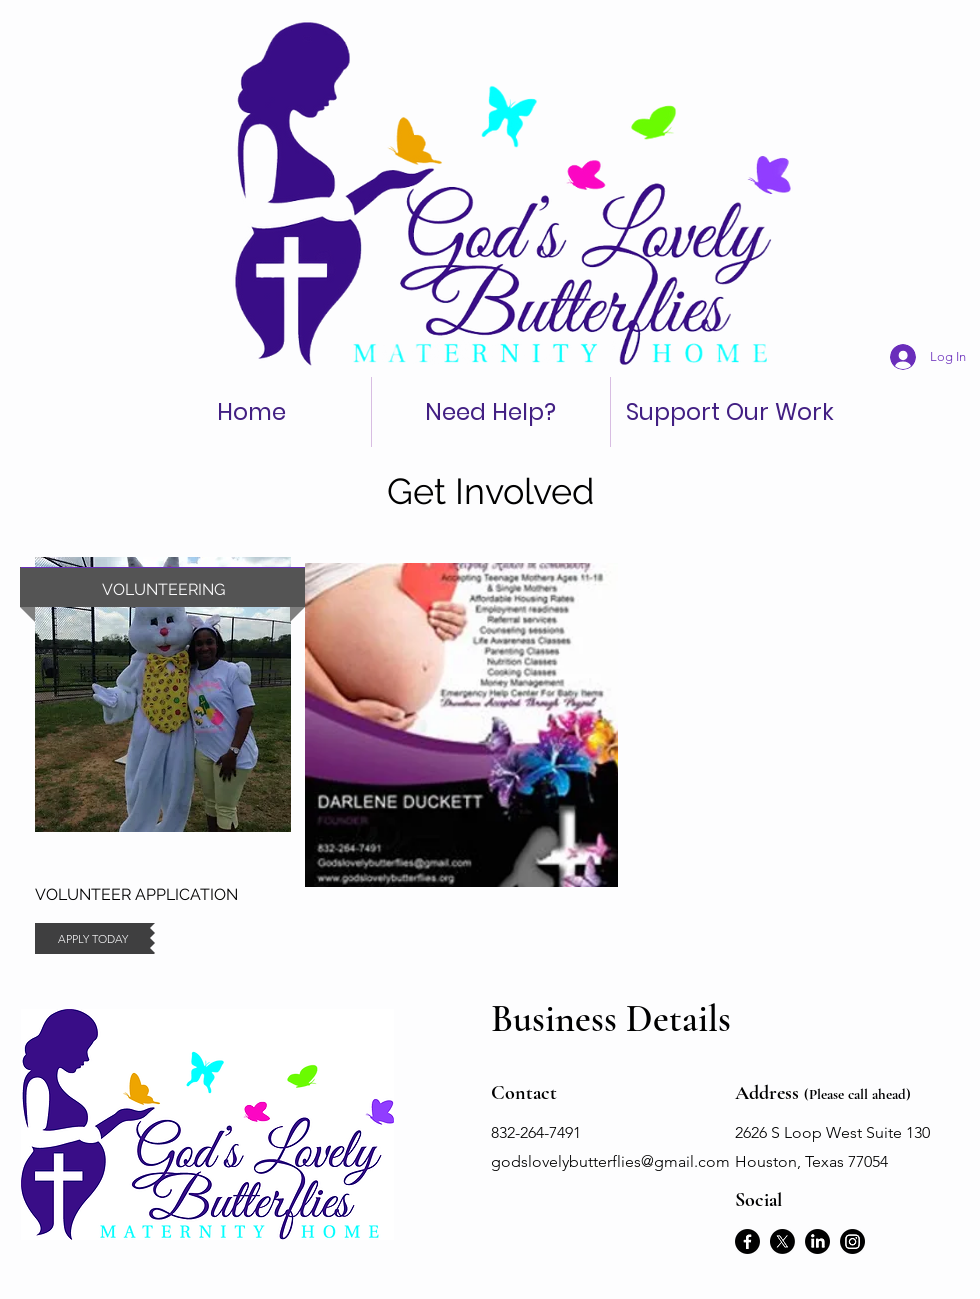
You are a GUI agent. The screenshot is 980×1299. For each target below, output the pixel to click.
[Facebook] (747, 1241)
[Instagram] (852, 1241)
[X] (782, 1241)
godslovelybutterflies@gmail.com (610, 1161)
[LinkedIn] (817, 1241)
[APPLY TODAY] (92, 938)
